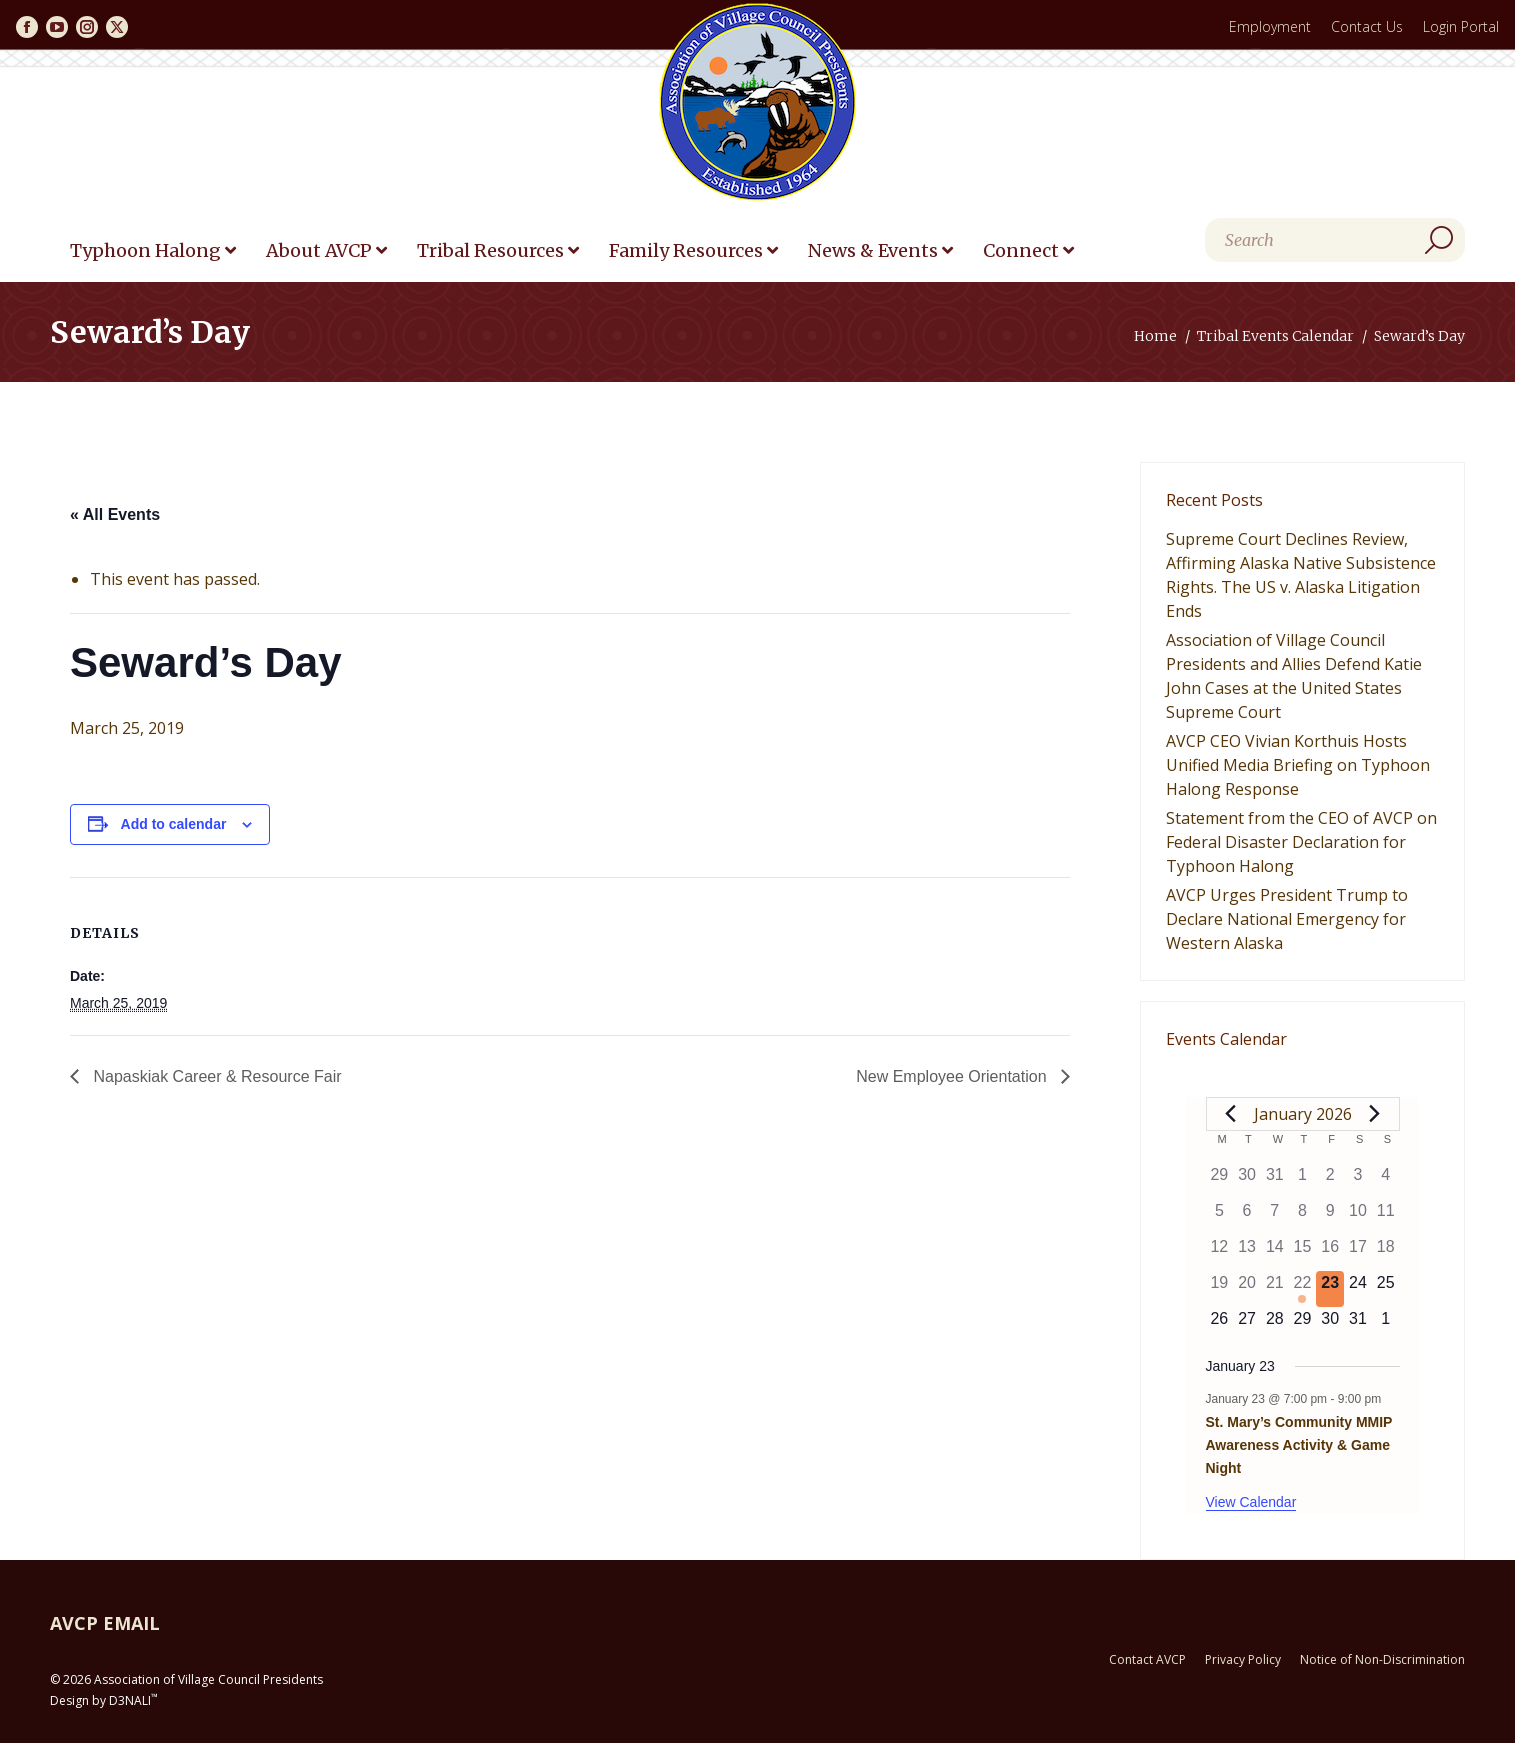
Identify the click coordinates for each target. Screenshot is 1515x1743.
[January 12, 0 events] (1220, 1253)
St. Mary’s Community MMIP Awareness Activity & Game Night (1299, 1444)
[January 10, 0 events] (1358, 1217)
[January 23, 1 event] (1330, 1289)
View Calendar (1251, 1502)
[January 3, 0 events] (1358, 1181)
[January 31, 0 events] (1358, 1325)
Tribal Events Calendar (1275, 336)
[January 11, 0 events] (1386, 1217)
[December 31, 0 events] (1275, 1181)
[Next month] (1375, 1114)
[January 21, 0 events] (1275, 1289)
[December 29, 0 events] (1220, 1181)
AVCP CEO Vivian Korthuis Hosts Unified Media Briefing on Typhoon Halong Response (1298, 765)
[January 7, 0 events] (1275, 1217)
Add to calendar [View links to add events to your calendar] (174, 824)
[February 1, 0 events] (1386, 1325)
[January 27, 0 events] (1247, 1325)
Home (1155, 336)
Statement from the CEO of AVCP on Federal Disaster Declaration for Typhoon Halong (1301, 842)
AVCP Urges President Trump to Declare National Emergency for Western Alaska (1287, 919)
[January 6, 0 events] (1247, 1217)
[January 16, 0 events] (1330, 1253)
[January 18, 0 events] (1386, 1253)
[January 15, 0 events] (1303, 1253)
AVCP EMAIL (105, 1623)
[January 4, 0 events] (1386, 1181)
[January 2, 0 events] (1330, 1181)
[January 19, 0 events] (1220, 1289)
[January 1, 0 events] (1303, 1181)
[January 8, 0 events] (1303, 1217)
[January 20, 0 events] (1247, 1289)
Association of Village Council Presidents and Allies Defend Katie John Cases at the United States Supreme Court (1294, 676)
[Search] (1335, 240)
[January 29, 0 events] (1303, 1325)
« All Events (115, 514)
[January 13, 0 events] (1247, 1253)
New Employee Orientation (953, 1076)
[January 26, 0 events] (1220, 1325)
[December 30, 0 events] (1247, 1181)
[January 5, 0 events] (1220, 1217)
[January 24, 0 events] (1358, 1289)
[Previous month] (1231, 1114)
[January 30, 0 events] (1330, 1325)
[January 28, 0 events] (1275, 1325)
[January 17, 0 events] (1358, 1253)
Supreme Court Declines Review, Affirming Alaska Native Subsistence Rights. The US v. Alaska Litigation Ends (1301, 575)
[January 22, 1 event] (1303, 1289)
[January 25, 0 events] (1386, 1289)
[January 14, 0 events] (1275, 1253)
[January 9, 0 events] (1330, 1217)
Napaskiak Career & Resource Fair (215, 1076)
